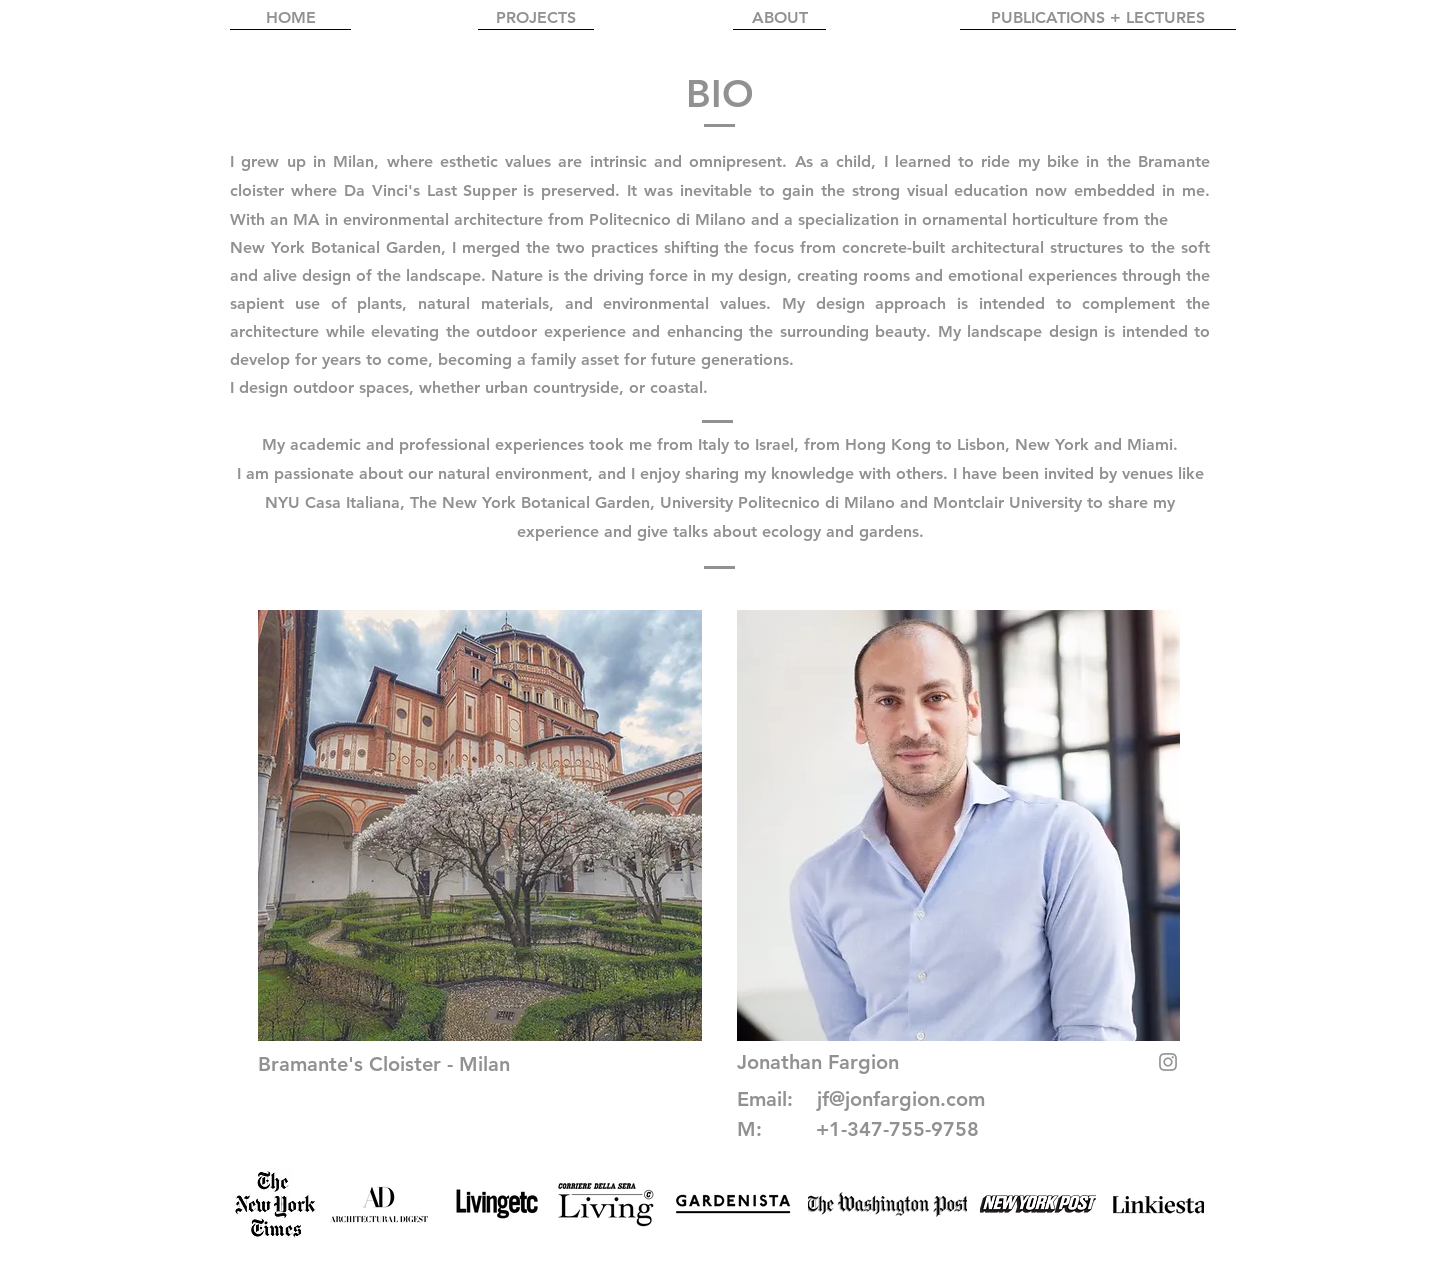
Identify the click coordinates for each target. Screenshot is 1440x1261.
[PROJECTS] (536, 18)
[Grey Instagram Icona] (1168, 1062)
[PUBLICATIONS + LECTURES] (1098, 18)
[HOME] (290, 18)
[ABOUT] (779, 18)
